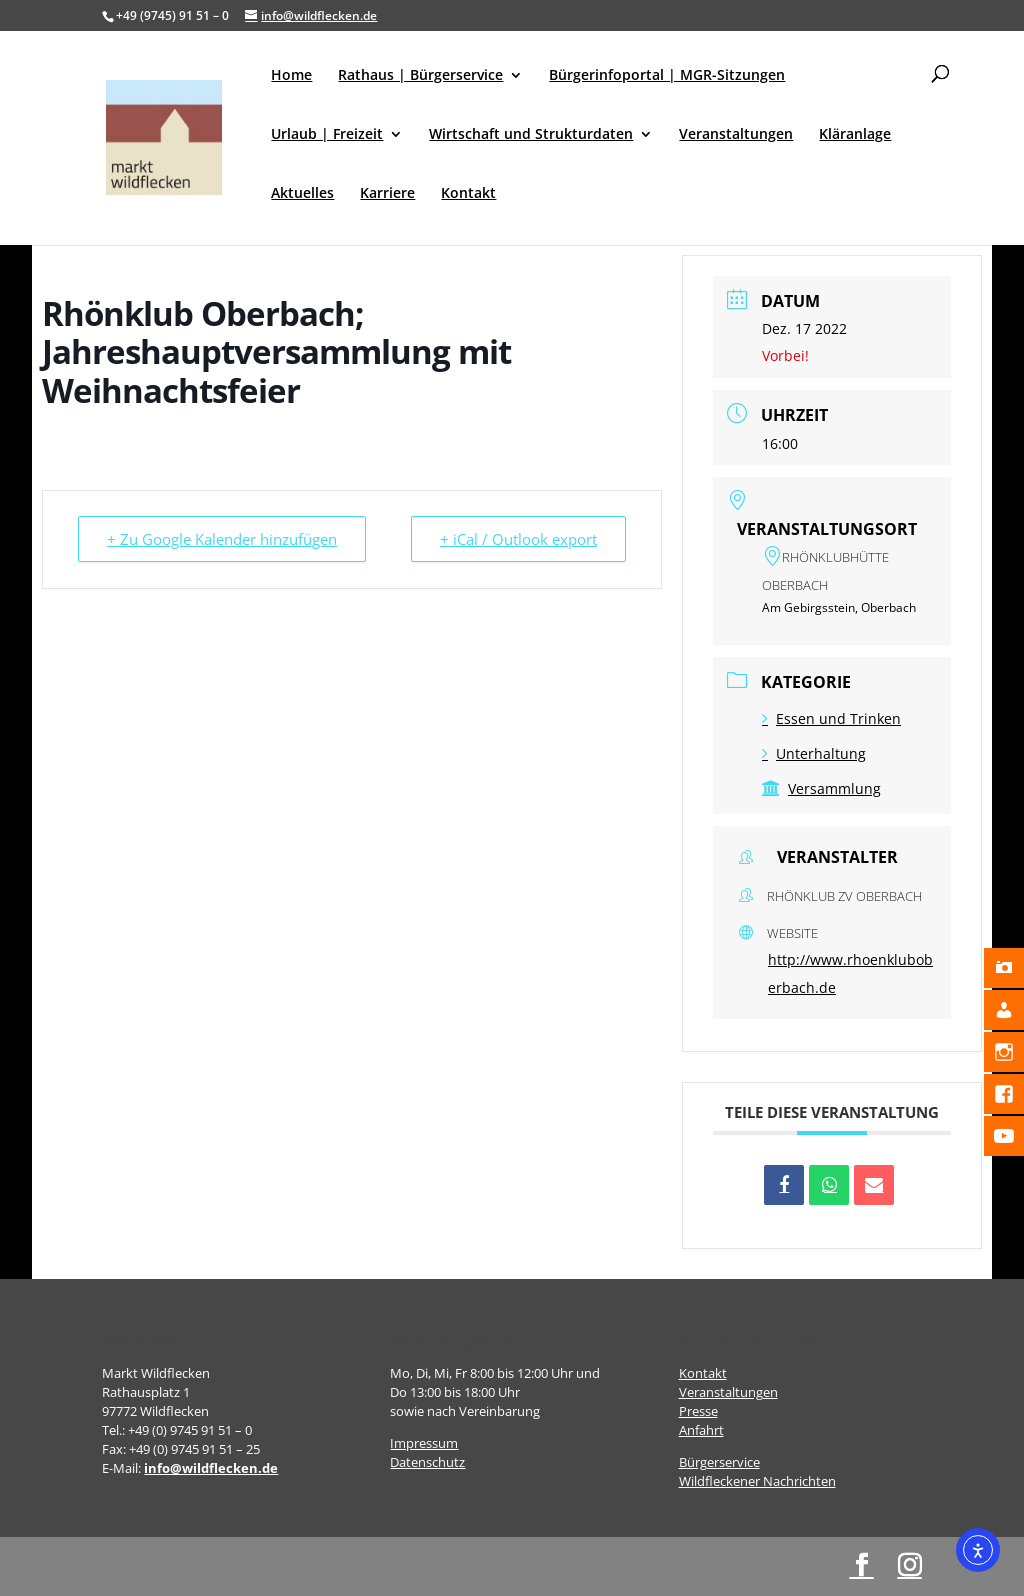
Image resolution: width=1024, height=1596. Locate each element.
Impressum (424, 1443)
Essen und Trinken (831, 718)
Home (291, 76)
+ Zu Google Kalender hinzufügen (222, 539)
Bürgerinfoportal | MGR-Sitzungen (667, 76)
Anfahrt (701, 1430)
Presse (698, 1411)
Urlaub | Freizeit (327, 135)
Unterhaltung (814, 753)
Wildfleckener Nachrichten (757, 1481)
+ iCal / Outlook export (518, 539)
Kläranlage (855, 135)
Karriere (387, 194)
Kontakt (468, 194)
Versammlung (821, 788)
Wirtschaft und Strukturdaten (531, 135)
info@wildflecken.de (211, 1468)
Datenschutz (427, 1462)
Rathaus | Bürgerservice (420, 76)
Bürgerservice (719, 1462)
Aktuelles (302, 194)
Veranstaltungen (736, 135)
